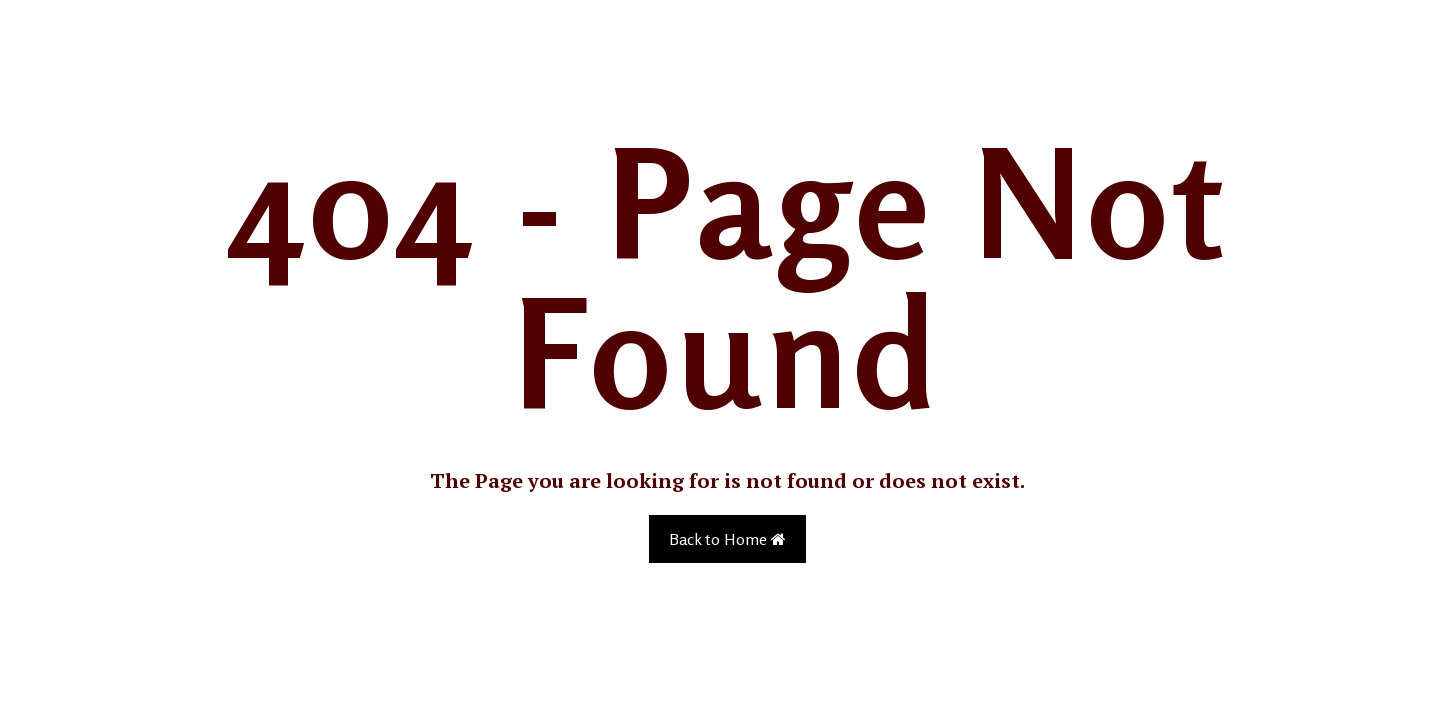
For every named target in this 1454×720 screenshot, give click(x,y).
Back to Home (727, 539)
